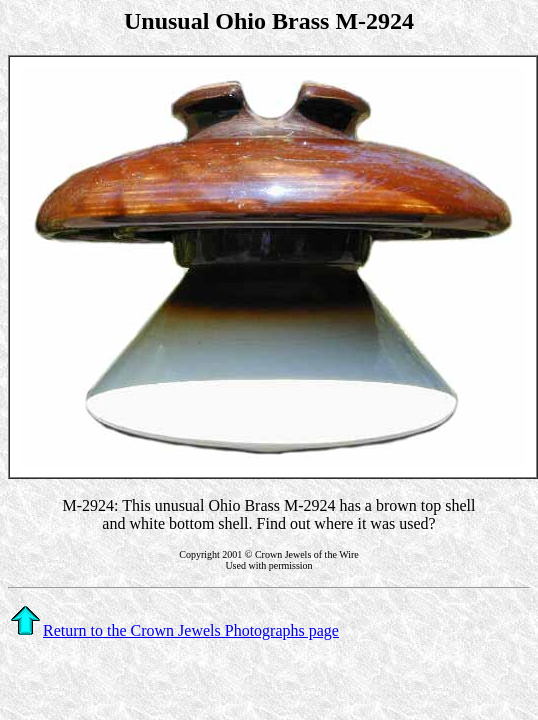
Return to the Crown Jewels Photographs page (174, 630)
